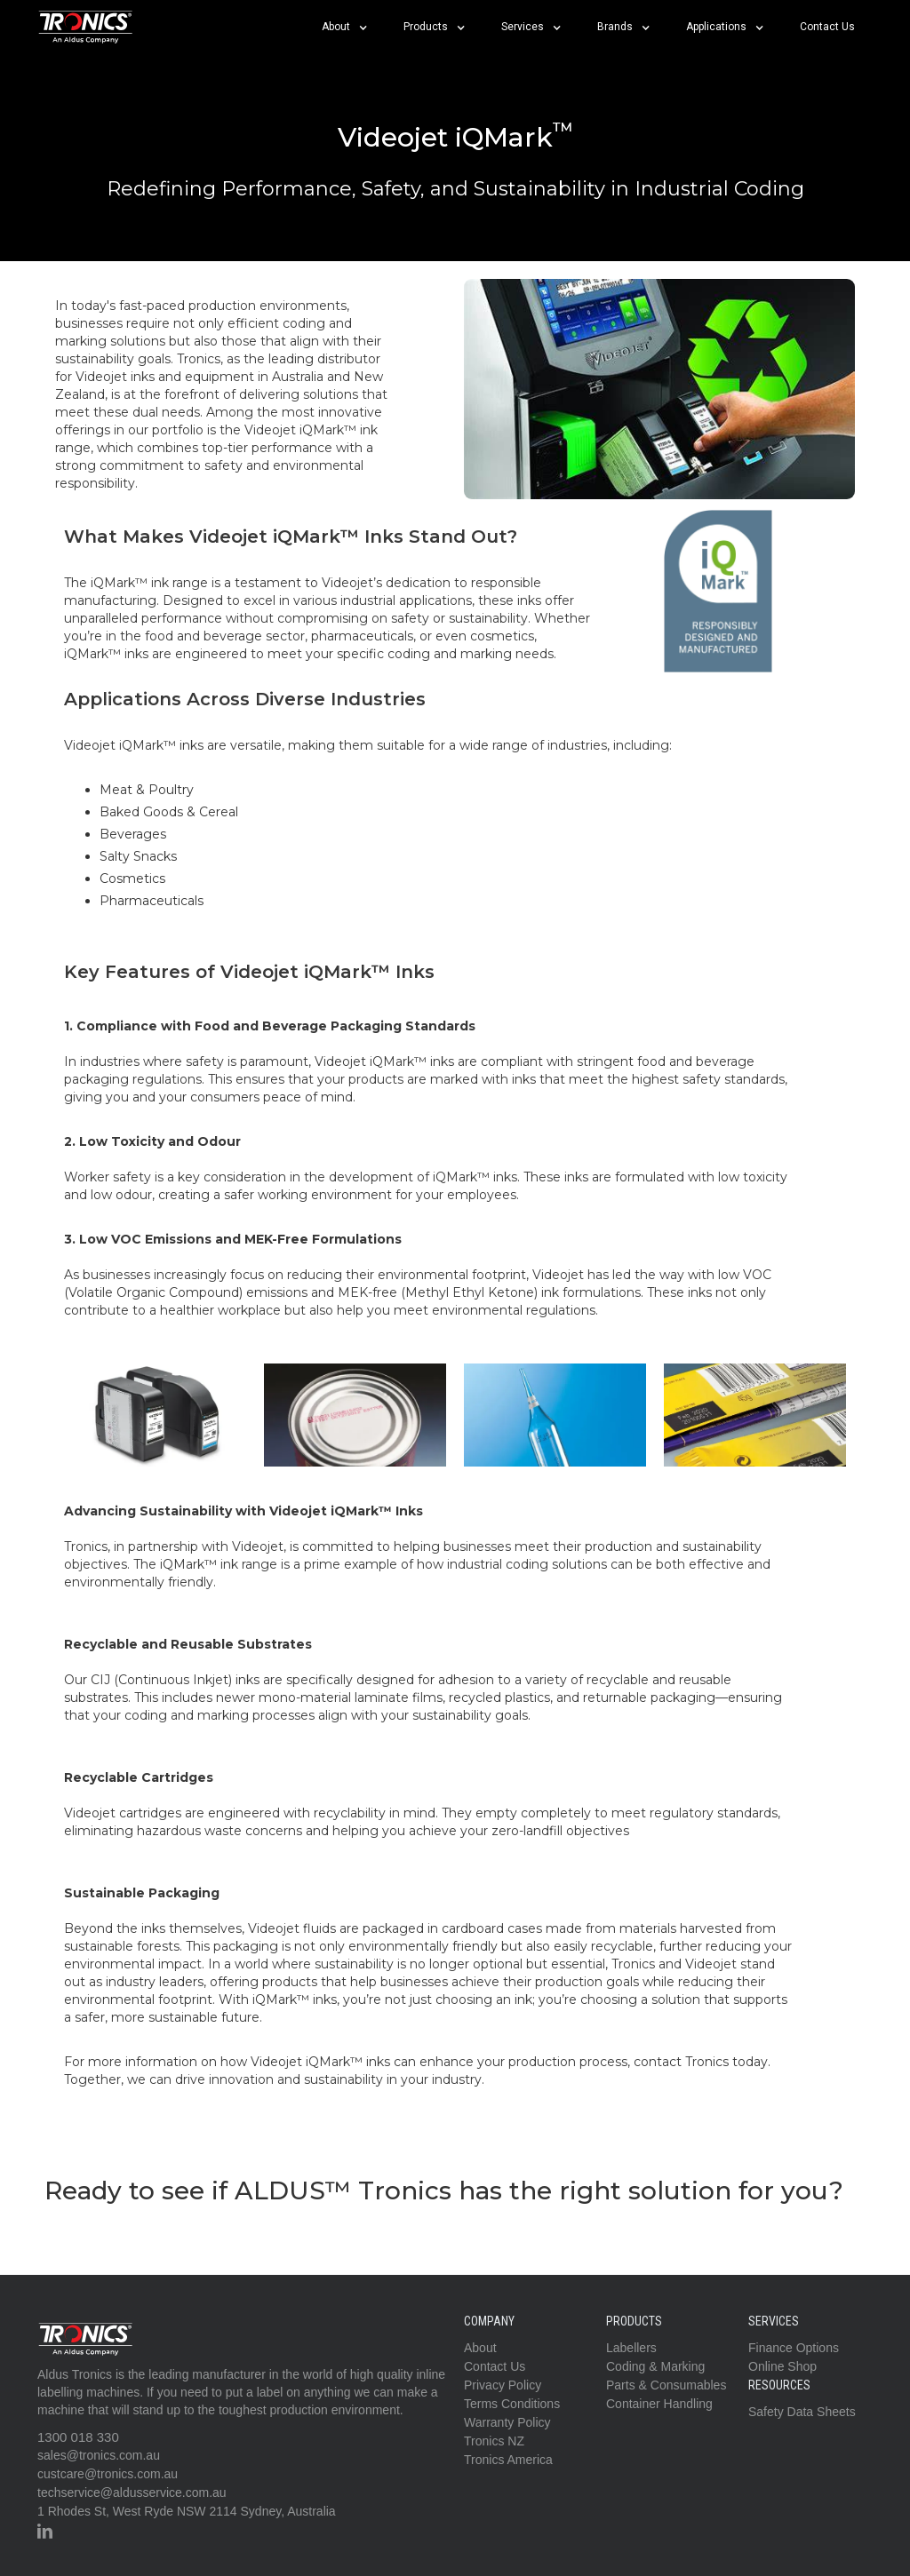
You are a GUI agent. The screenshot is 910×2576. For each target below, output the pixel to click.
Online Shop (782, 2366)
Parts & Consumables (666, 2385)
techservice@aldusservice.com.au (132, 2492)
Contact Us (827, 26)
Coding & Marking (655, 2366)
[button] (345, 26)
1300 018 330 (78, 2437)
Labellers (631, 2348)
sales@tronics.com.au (98, 2455)
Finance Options (793, 2348)
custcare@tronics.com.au (107, 2474)
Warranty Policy (507, 2422)
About (480, 2348)
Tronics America (508, 2460)
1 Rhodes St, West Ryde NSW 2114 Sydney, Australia (186, 2511)
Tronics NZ (494, 2441)
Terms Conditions (512, 2404)
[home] (86, 26)
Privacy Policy (502, 2385)
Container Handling (659, 2404)
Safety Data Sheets (802, 2412)
